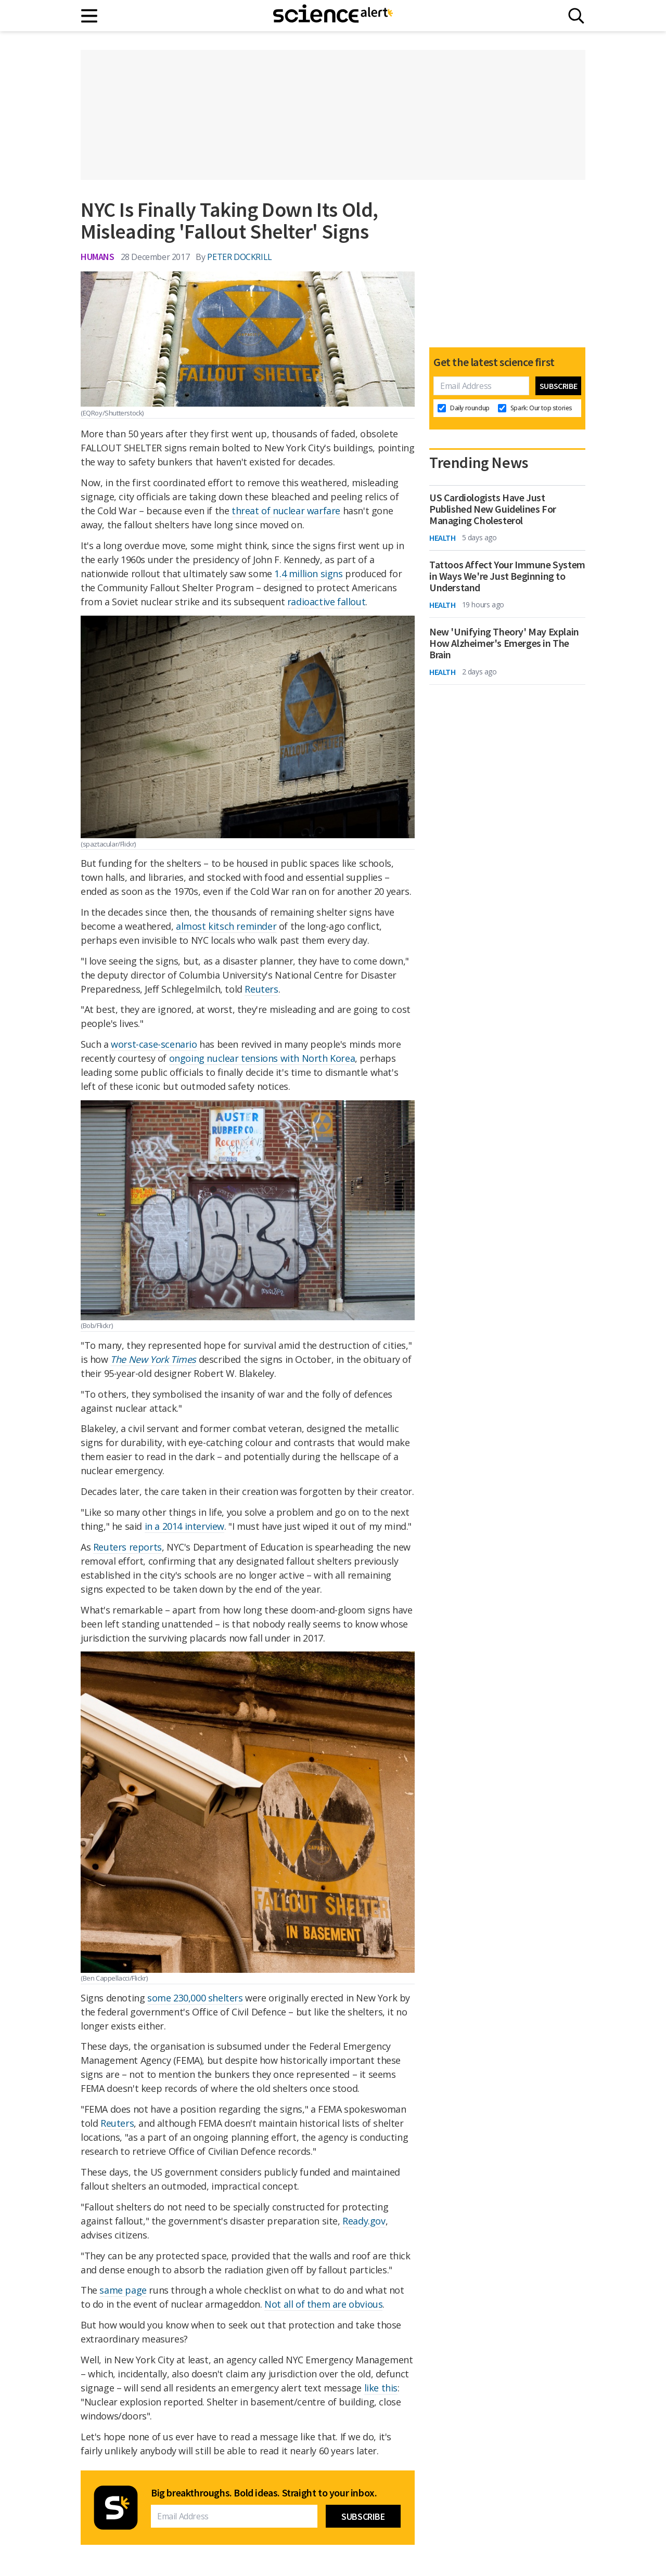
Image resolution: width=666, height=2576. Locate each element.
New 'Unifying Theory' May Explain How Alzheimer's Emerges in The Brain (504, 643)
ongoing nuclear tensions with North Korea (262, 1058)
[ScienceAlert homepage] (333, 15)
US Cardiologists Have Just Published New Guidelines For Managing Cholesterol (492, 509)
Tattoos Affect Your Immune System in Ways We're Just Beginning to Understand (507, 576)
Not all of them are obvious (323, 2304)
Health (442, 537)
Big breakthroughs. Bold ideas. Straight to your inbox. (264, 2493)
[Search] (576, 16)
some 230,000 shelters (195, 1998)
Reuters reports (127, 1547)
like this (381, 2388)
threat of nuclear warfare (286, 510)
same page (122, 2290)
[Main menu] (90, 16)
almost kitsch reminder (226, 926)
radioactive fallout (326, 601)
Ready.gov (363, 2221)
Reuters (261, 989)
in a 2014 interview (184, 1526)
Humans (97, 257)
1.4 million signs (308, 573)
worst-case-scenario (154, 1044)
